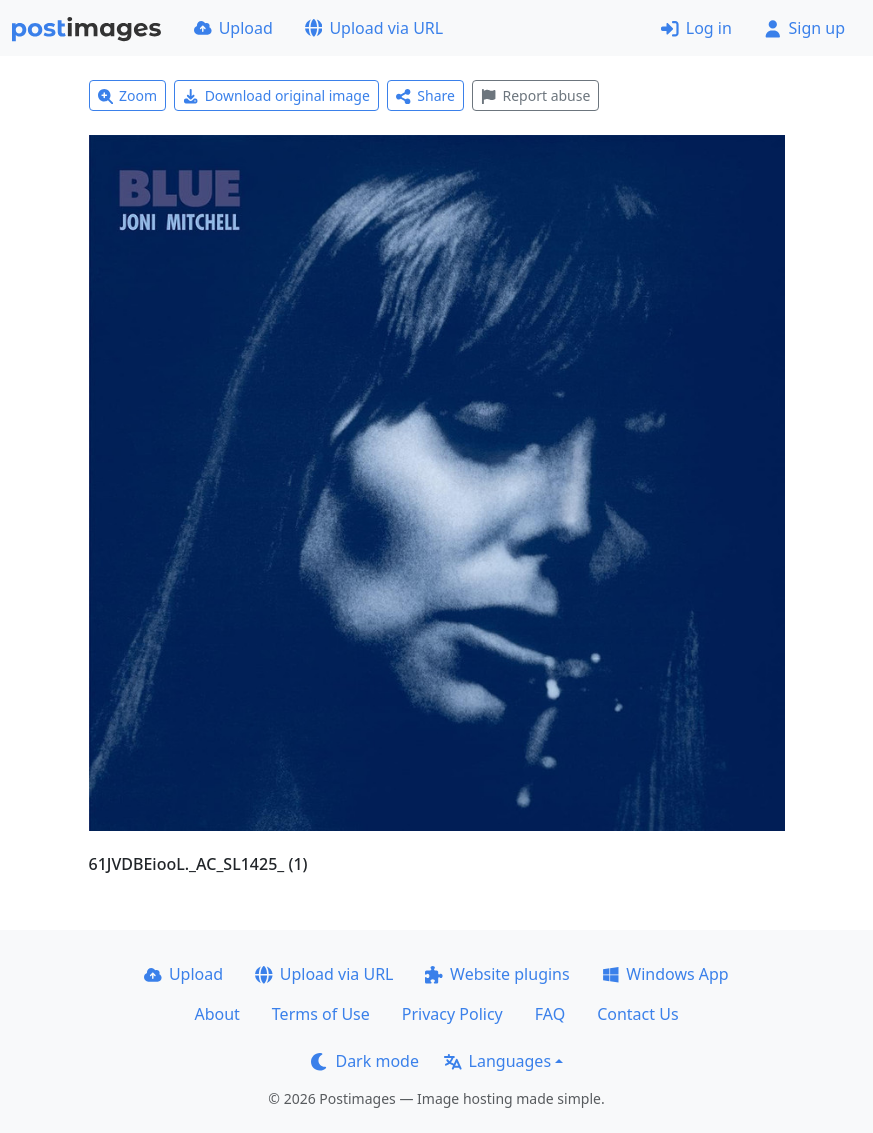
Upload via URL (374, 28)
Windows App (665, 974)
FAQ (550, 1014)
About (216, 1014)
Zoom (128, 95)
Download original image (276, 95)
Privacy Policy (452, 1014)
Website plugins (497, 974)
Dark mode (365, 1061)
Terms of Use (321, 1014)
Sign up (804, 28)
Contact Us (637, 1014)
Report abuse (535, 95)
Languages (497, 1061)
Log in (696, 28)
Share (425, 95)
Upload (233, 28)
